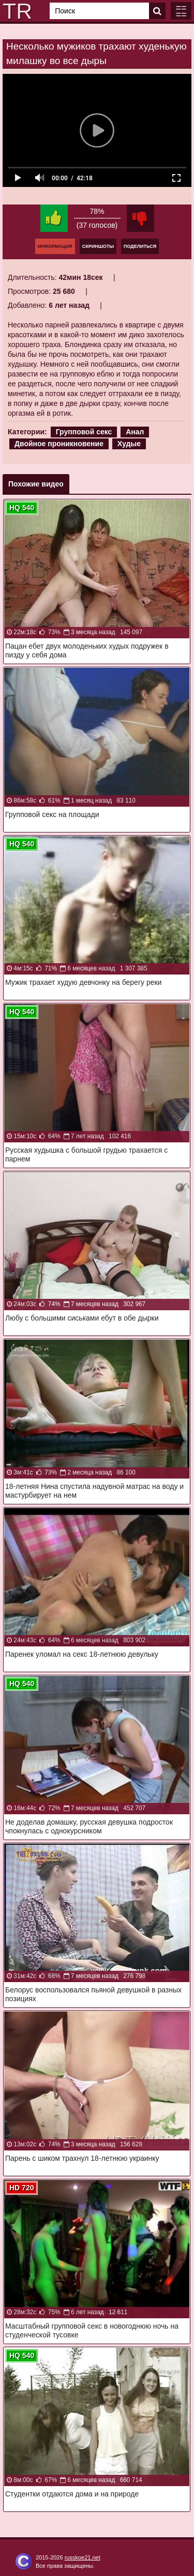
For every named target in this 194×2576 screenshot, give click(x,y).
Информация (55, 246)
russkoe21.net (82, 2557)
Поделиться (140, 246)
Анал (135, 432)
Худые (129, 443)
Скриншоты (98, 246)
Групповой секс (84, 432)
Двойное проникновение (58, 443)
